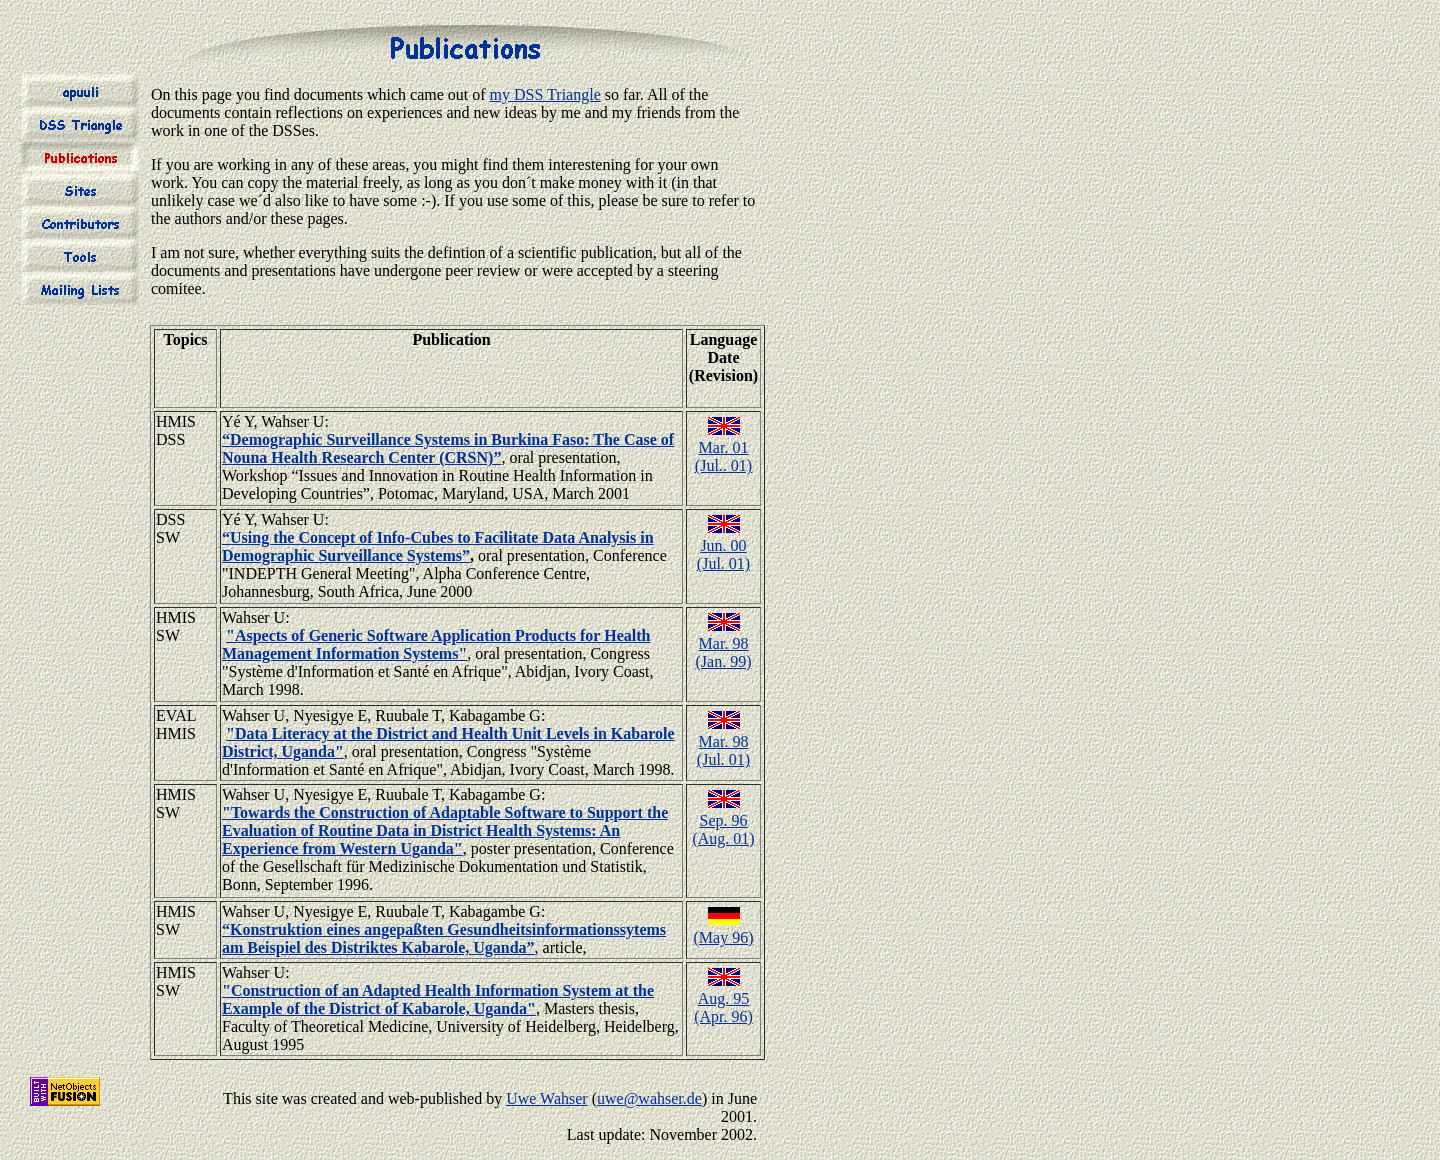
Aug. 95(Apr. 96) (723, 1007)
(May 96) (724, 937)
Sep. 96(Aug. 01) (723, 829)
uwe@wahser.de (649, 1098)
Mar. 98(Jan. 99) (724, 652)
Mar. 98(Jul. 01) (723, 750)
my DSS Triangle (545, 94)
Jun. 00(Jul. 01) (723, 554)
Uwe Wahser (547, 1098)
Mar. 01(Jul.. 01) (723, 456)
